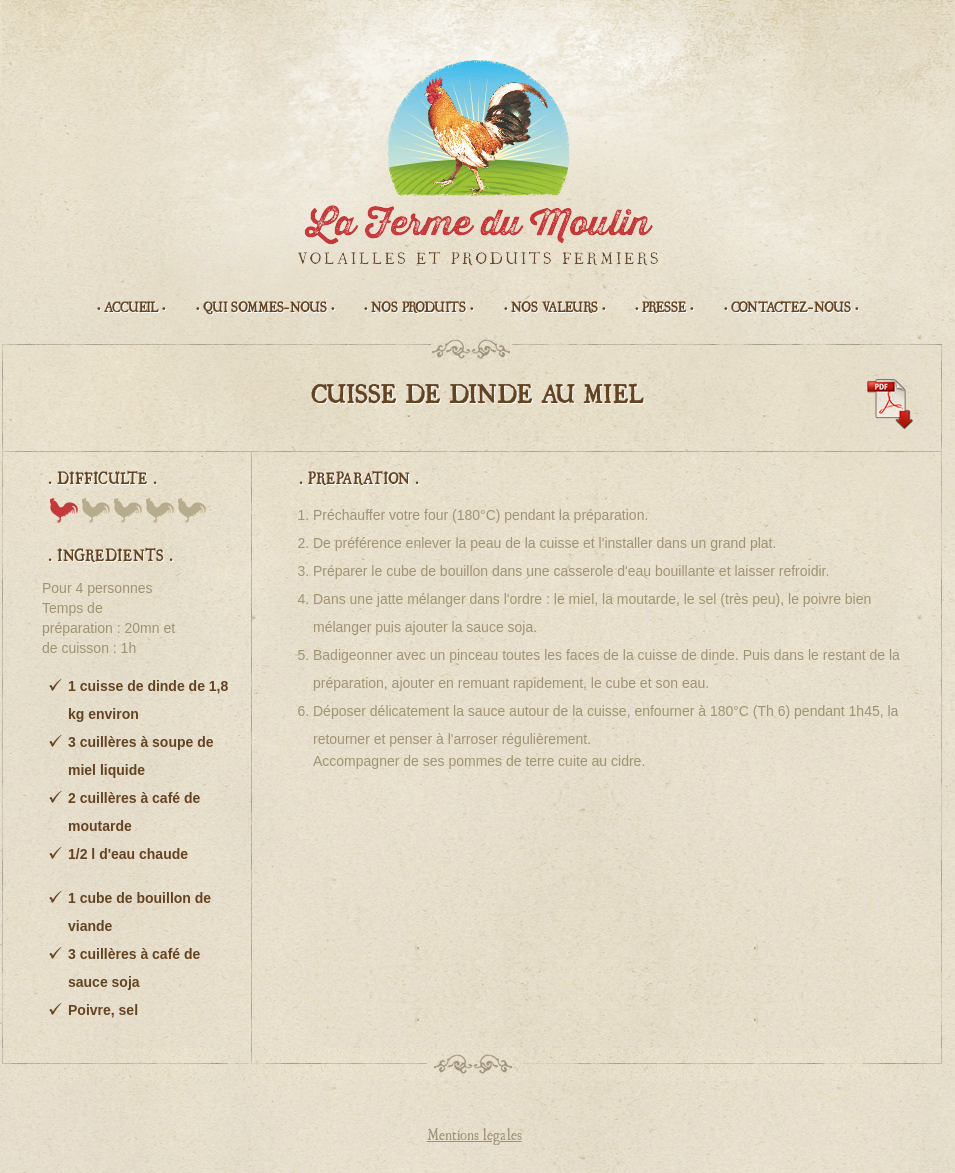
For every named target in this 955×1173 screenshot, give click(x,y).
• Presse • (664, 308)
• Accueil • (131, 308)
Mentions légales (474, 1136)
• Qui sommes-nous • (265, 308)
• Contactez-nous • (791, 308)
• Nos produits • (418, 308)
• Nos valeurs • (554, 308)
